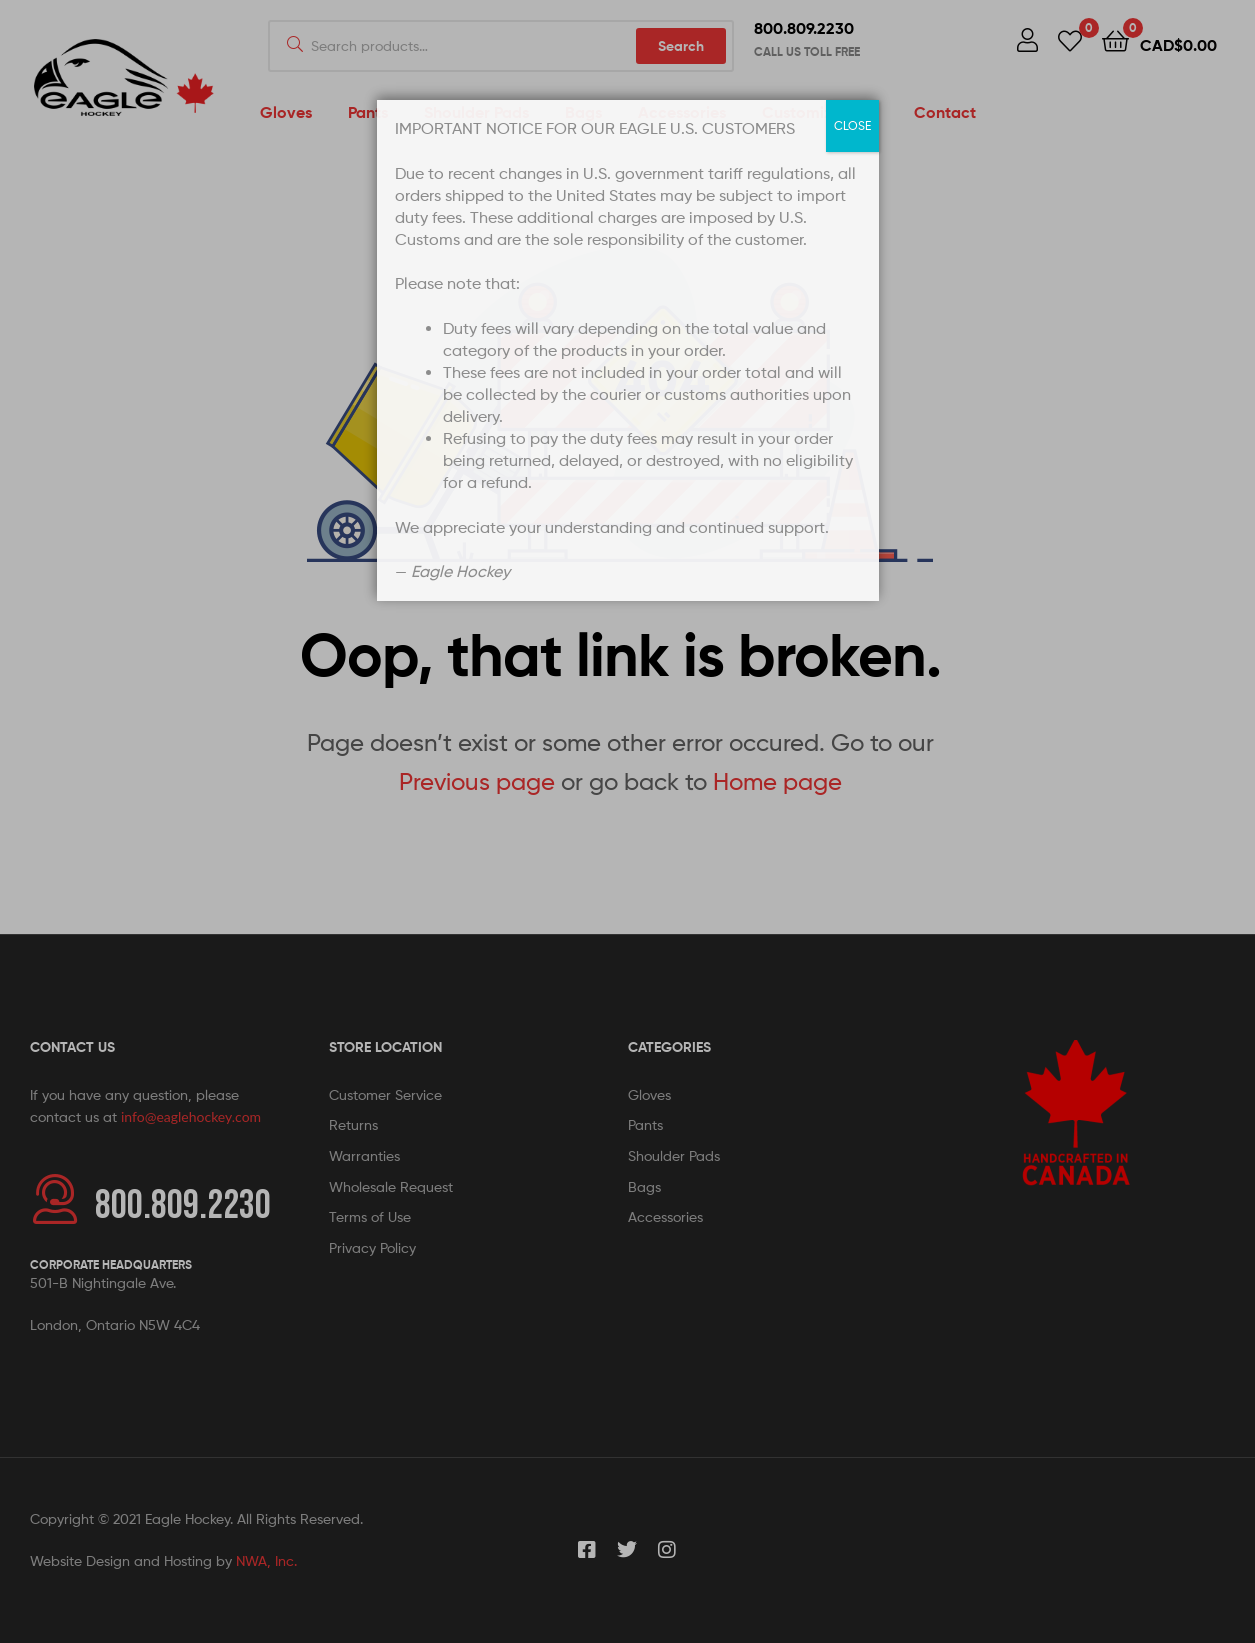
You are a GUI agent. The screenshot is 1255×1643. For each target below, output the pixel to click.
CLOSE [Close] (852, 125)
